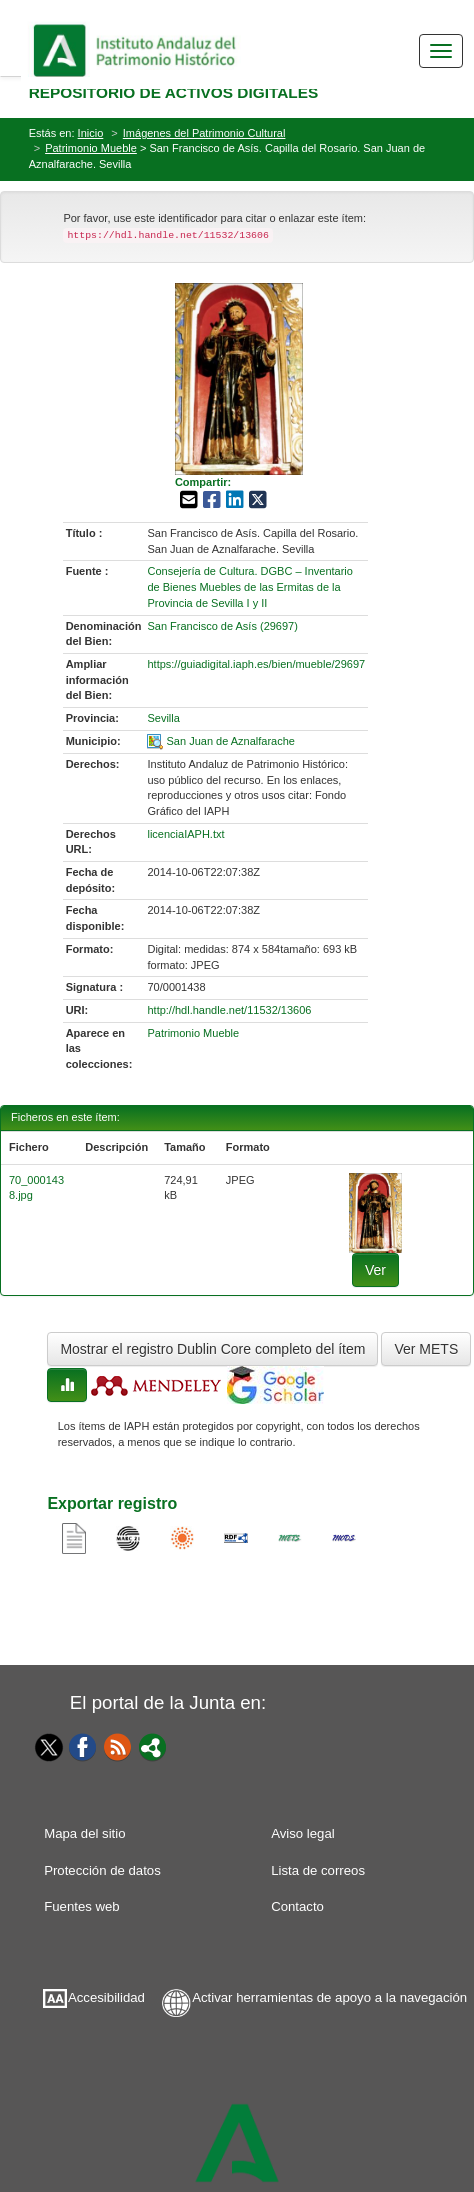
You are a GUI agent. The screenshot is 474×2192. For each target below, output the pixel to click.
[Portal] (153, 1746)
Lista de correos (318, 1870)
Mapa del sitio (84, 1833)
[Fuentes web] (118, 1746)
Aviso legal (303, 1833)
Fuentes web (82, 1906)
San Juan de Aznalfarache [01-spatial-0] (231, 741)
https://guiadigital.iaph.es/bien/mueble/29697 (256, 664)
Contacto (297, 1906)
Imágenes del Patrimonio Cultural (204, 133)
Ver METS (426, 1349)
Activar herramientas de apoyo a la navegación (329, 1997)
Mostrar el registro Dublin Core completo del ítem (212, 1349)
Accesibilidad (106, 1997)
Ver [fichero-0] (375, 1270)
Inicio (91, 133)
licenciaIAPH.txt (185, 834)
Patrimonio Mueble (91, 148)
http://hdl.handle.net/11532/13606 (229, 1010)
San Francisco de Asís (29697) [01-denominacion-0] (222, 626)
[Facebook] (83, 1746)
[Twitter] (44, 1747)
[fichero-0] (376, 1212)
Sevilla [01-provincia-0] (163, 718)
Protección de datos (102, 1870)
